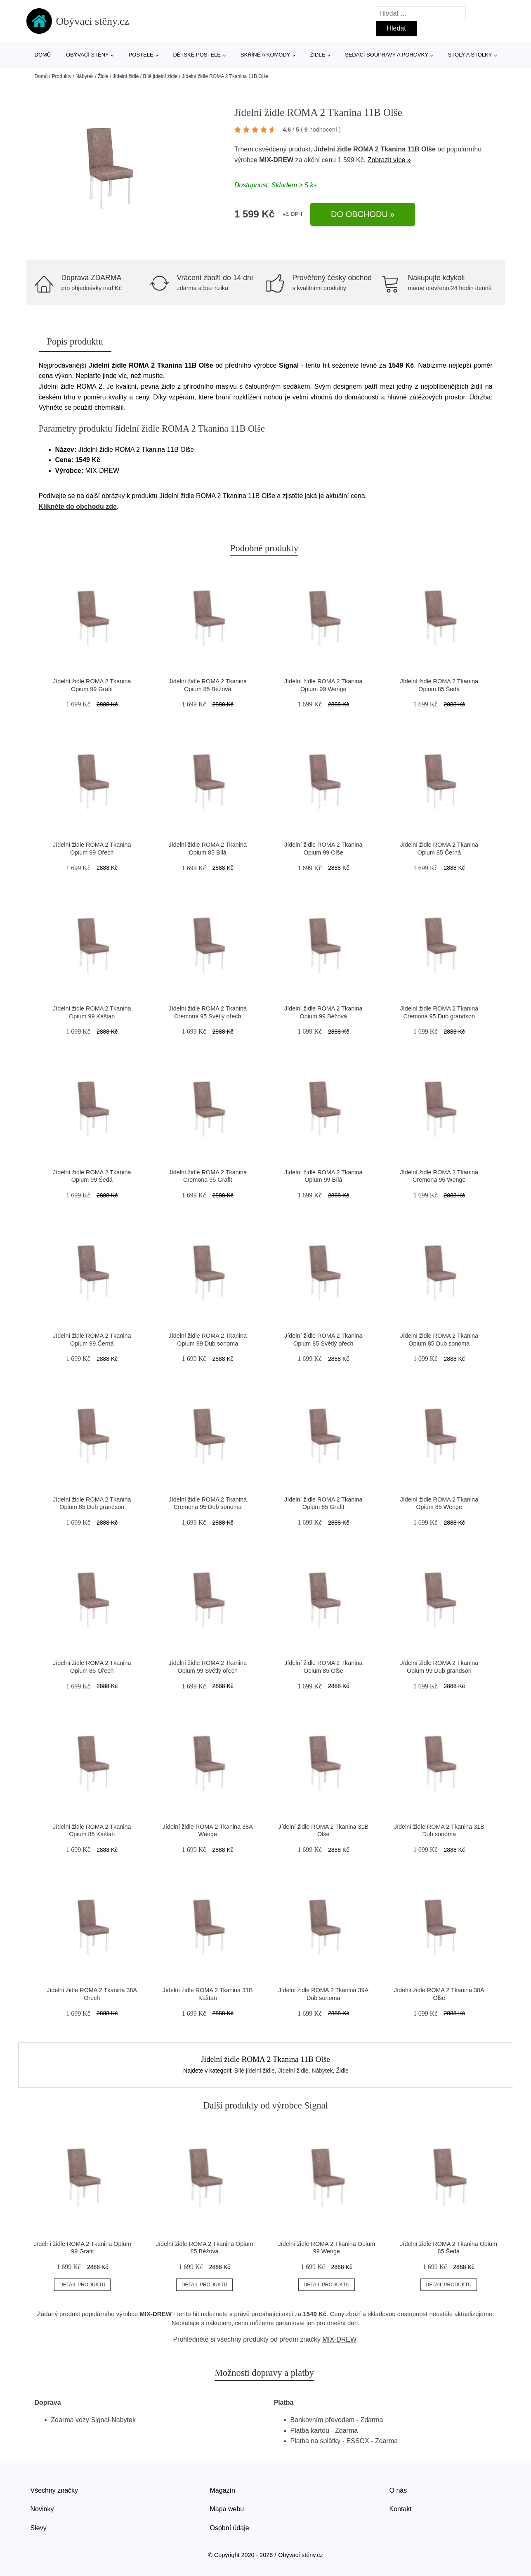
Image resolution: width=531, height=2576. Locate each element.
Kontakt (400, 2508)
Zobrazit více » (389, 159)
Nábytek (85, 76)
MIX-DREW (276, 159)
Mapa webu (227, 2508)
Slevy (39, 2527)
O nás (398, 2490)
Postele (141, 55)
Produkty (61, 76)
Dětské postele (197, 55)
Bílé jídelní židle (160, 76)
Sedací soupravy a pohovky (386, 55)
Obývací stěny (87, 55)
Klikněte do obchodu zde (78, 506)
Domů (43, 55)
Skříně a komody (265, 55)
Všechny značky (54, 2490)
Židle (317, 55)
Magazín (222, 2490)
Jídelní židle (126, 76)
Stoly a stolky (470, 55)
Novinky (42, 2508)
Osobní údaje (229, 2527)
